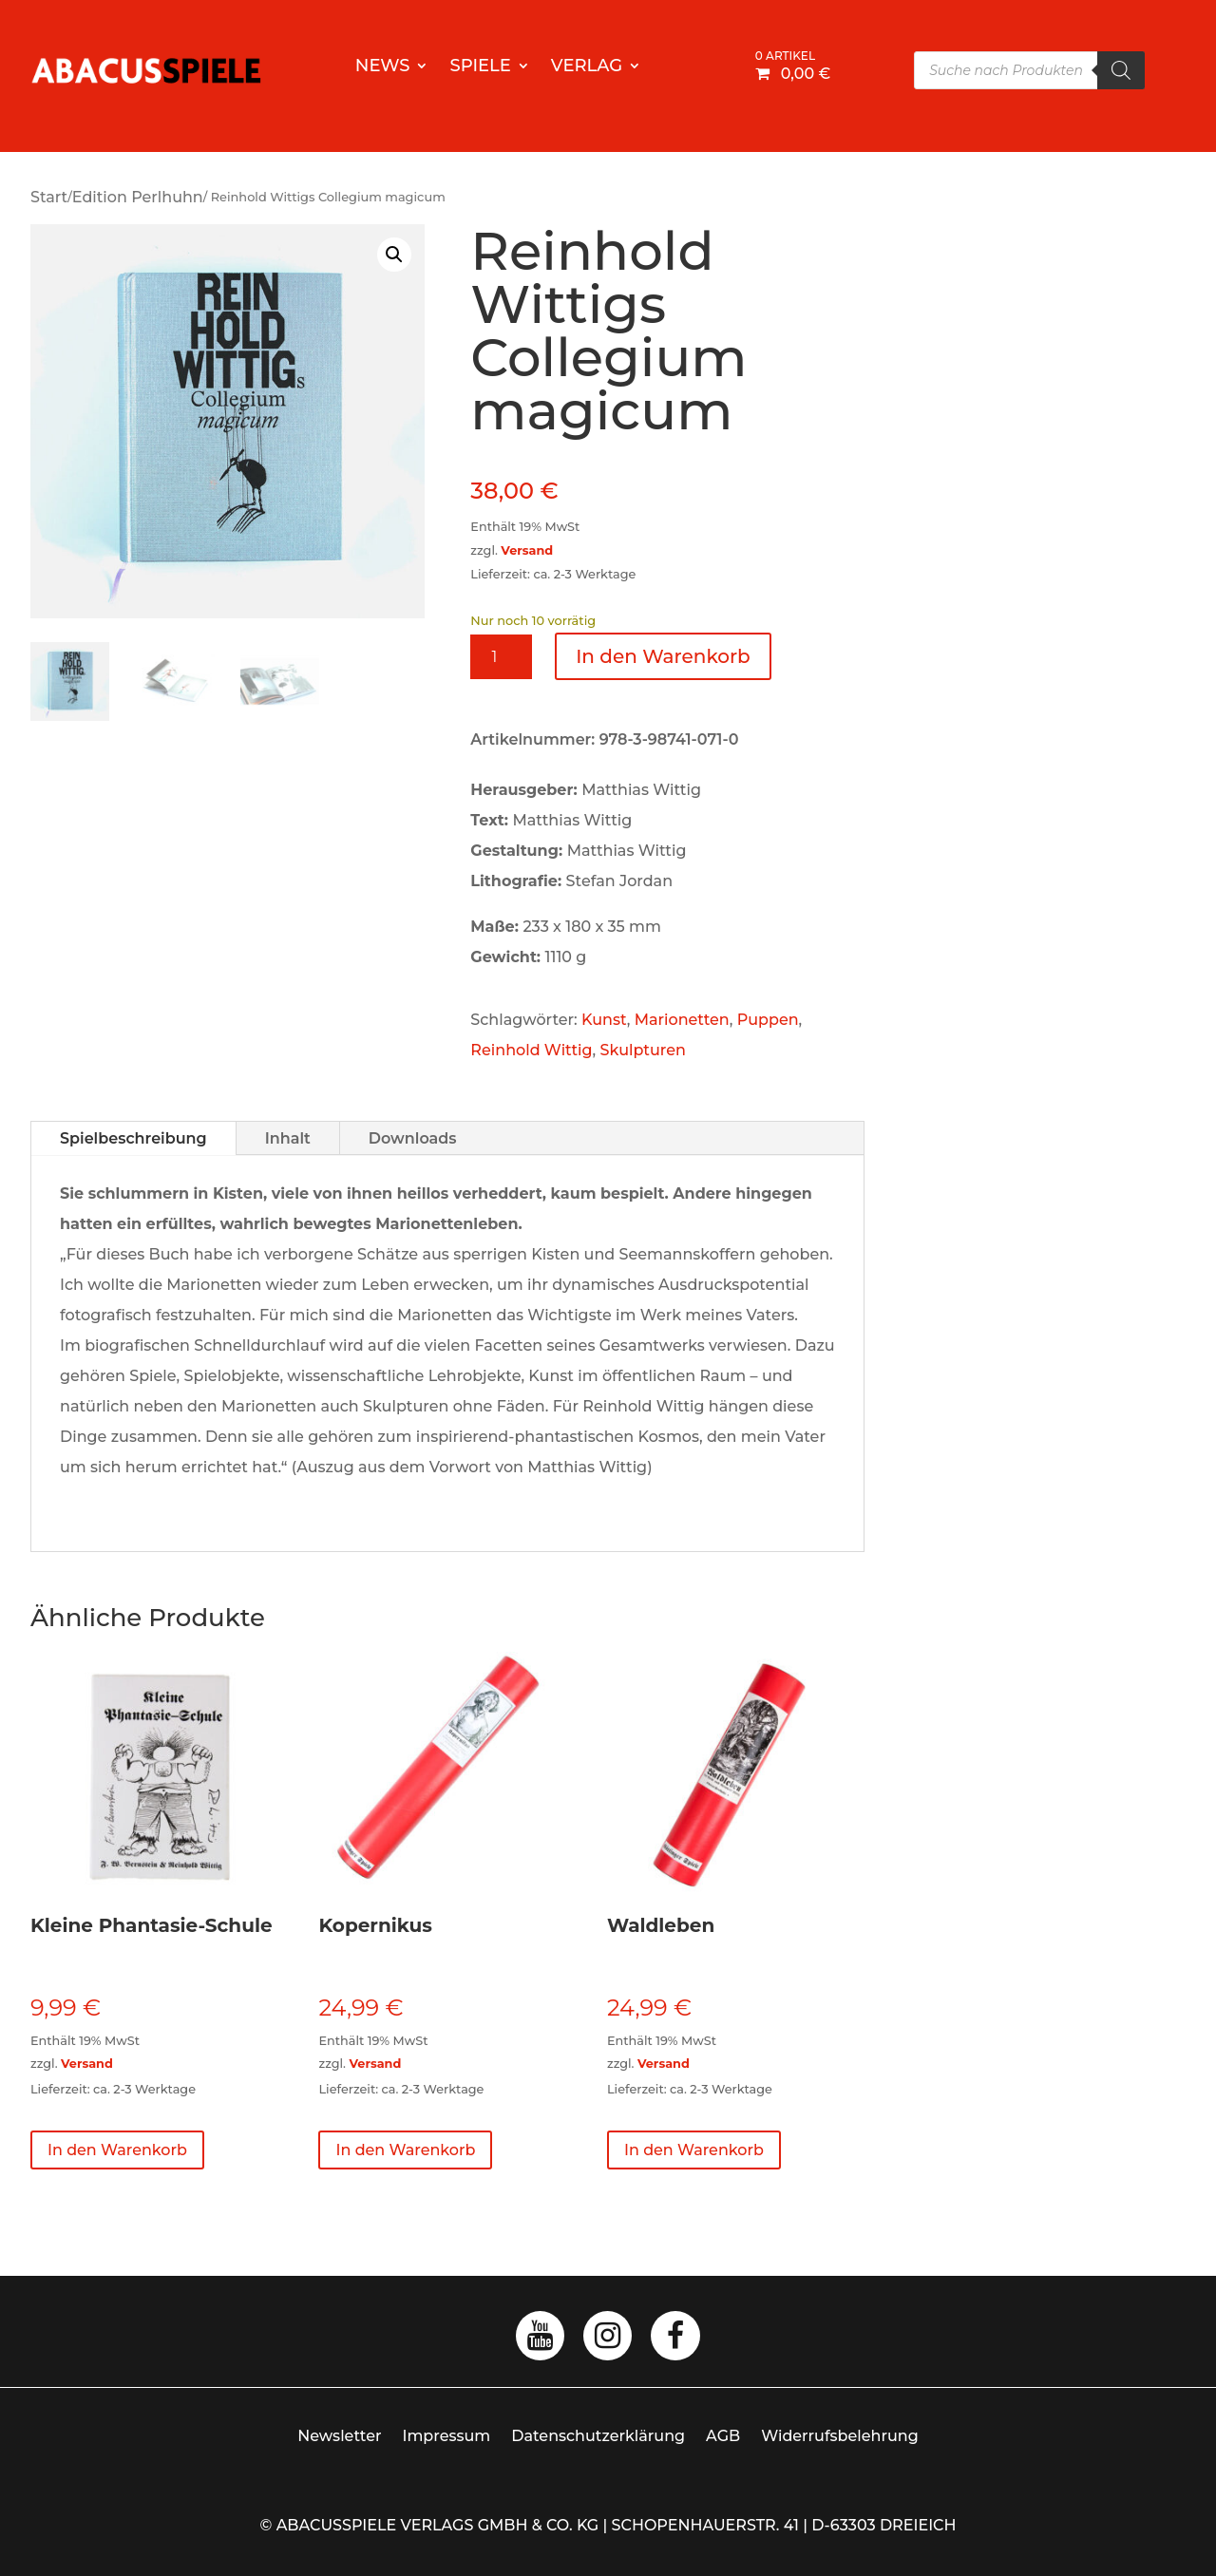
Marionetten (682, 1020)
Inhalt (288, 1138)
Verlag (586, 67)
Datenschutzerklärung (598, 2436)
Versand (527, 550)
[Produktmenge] (501, 657)
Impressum (447, 2436)
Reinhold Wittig (531, 1050)
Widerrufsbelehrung (840, 2436)
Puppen (768, 1020)
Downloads (413, 1138)
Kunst (604, 1020)
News (382, 67)
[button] (394, 254)
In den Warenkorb (663, 656)
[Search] (1121, 70)
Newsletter (339, 2436)
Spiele (479, 67)
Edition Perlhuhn (137, 197)
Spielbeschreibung (133, 1138)
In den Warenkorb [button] (117, 2150)
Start (48, 197)
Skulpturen (643, 1050)
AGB (723, 2436)
